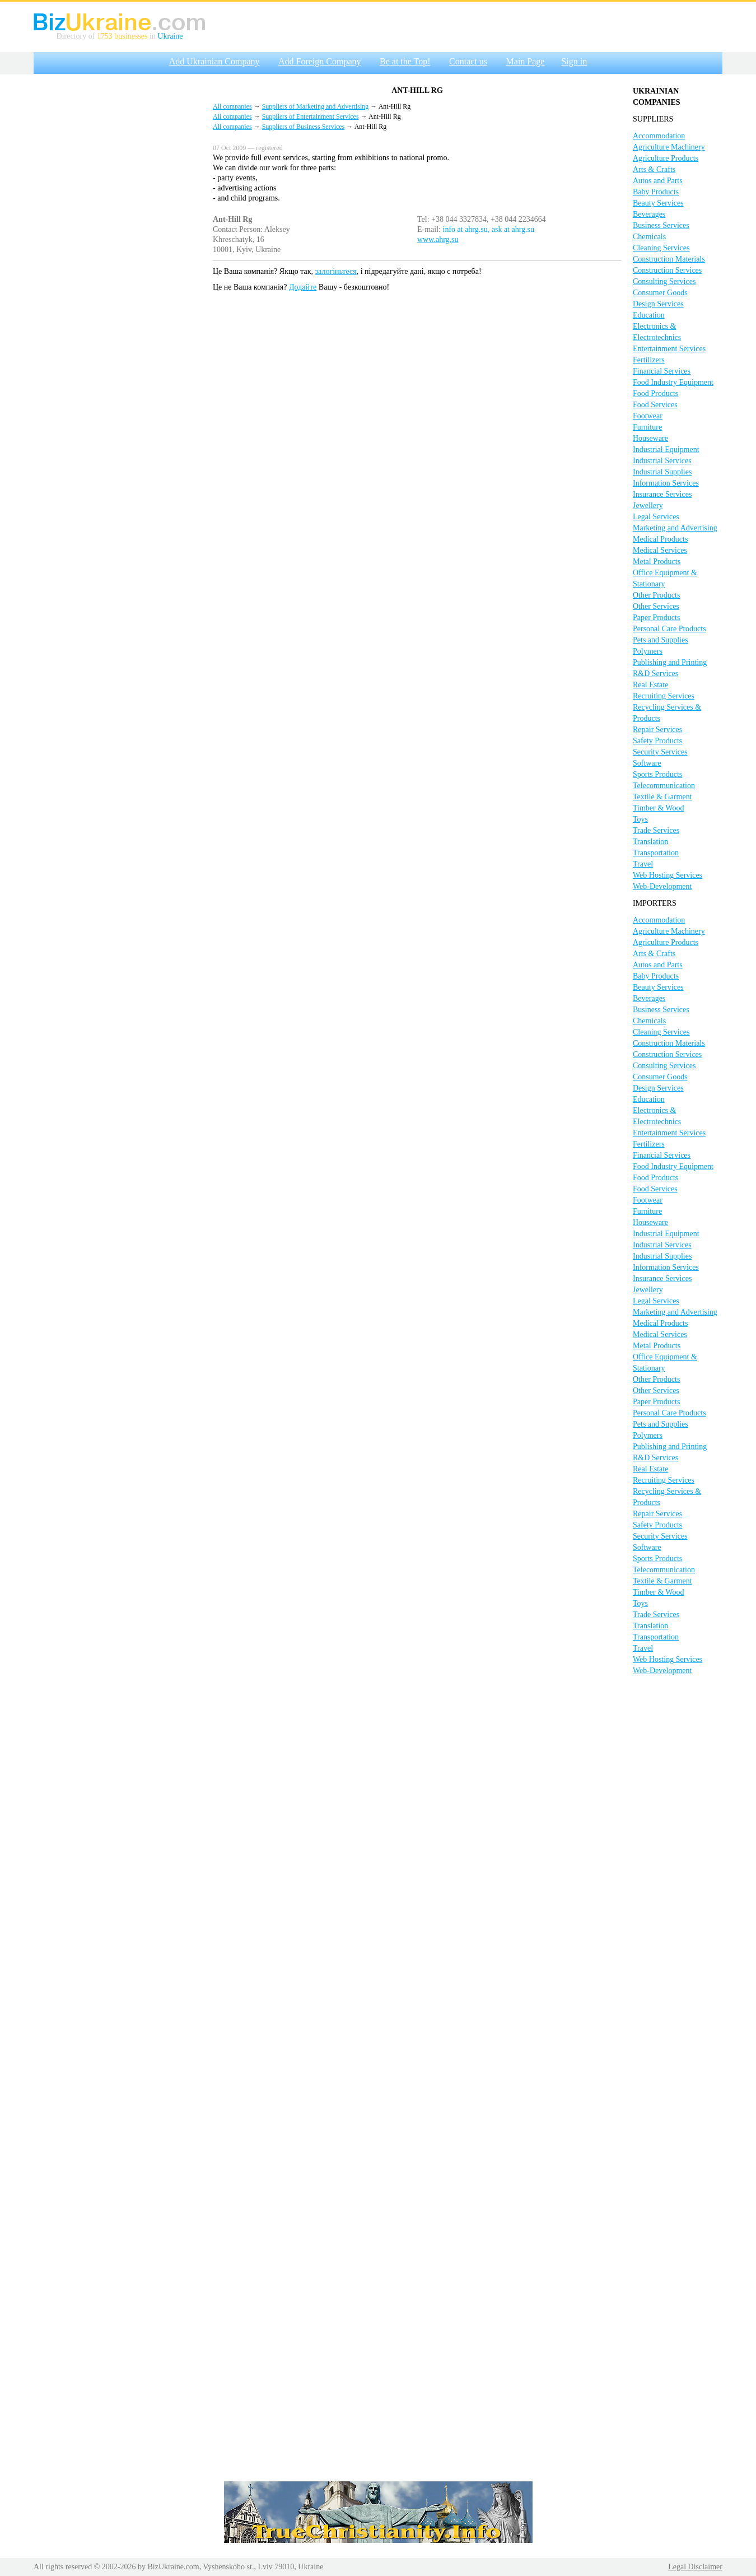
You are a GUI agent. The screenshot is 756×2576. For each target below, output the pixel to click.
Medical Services (660, 550)
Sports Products (657, 774)
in (152, 36)
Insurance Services (662, 494)
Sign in (574, 61)
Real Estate (650, 685)
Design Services (658, 304)
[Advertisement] (118, 248)
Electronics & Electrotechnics (657, 332)
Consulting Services (664, 281)
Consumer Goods (660, 292)
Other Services (656, 606)
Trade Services (656, 830)
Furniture (647, 427)
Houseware (650, 438)
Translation (650, 841)
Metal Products (656, 561)
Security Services (660, 752)
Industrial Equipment (666, 449)
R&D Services (655, 673)
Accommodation (659, 136)
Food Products (655, 393)
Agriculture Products (665, 158)
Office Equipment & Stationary (665, 578)
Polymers (647, 651)
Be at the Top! (405, 61)
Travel (643, 864)
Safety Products (657, 741)
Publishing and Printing (670, 662)
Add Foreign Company (319, 61)
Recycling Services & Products (667, 713)
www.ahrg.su (438, 239)
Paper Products (656, 617)
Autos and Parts (658, 180)
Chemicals (649, 236)
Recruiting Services (663, 696)
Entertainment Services (669, 348)
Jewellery (648, 505)
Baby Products (656, 192)
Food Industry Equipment (673, 382)
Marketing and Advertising (675, 528)
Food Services (655, 404)
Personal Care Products (669, 629)
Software (647, 763)
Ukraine (170, 36)
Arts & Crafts (654, 169)
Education (649, 315)
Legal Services (656, 517)
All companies (232, 106)
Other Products (656, 595)
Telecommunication (664, 785)
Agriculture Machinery (669, 147)
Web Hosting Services (667, 875)
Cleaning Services (661, 248)
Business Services (661, 225)
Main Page (525, 61)
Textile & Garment (662, 797)
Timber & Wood (658, 808)
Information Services (666, 483)
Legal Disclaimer (695, 2567)
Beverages (649, 214)
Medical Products (660, 539)
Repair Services (657, 729)
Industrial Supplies (662, 472)
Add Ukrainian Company (214, 61)
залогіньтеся (336, 271)
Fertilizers (649, 360)
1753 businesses (122, 36)
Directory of (77, 36)
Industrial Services (662, 460)
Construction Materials (669, 259)
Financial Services (661, 371)
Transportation (656, 853)
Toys (640, 819)
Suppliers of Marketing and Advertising (315, 106)
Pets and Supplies (660, 640)
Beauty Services (658, 203)
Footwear (647, 416)
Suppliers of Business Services (303, 127)
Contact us (468, 61)
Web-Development (662, 886)
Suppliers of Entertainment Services (310, 116)
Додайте (302, 287)
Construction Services (667, 270)
